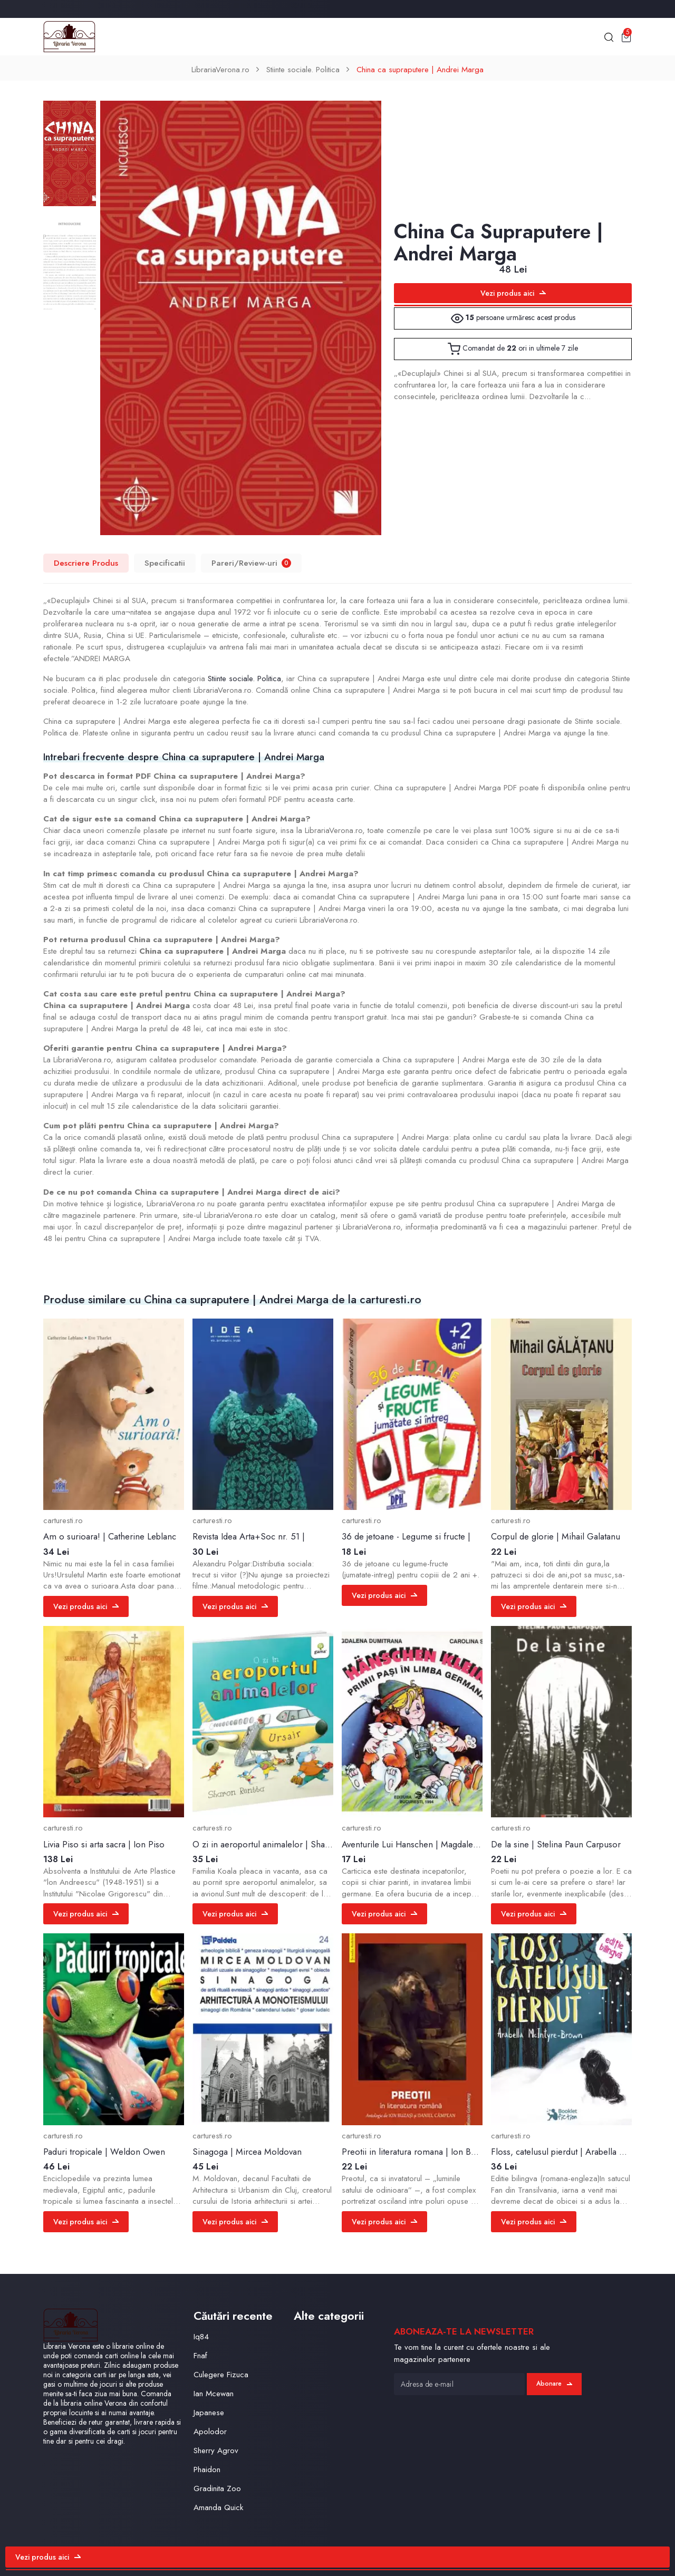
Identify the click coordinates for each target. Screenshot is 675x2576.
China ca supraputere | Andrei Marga (420, 69)
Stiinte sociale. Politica (303, 69)
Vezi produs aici (513, 293)
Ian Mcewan (214, 2393)
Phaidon (207, 2469)
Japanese (209, 2412)
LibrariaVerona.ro (220, 69)
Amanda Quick (218, 2507)
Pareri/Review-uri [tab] (251, 563)
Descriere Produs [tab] (86, 563)
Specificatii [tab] (164, 563)
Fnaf (200, 2355)
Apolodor (210, 2431)
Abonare (554, 2383)
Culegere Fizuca (221, 2374)
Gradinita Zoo (217, 2488)
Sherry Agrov (216, 2450)
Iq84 (201, 2336)
